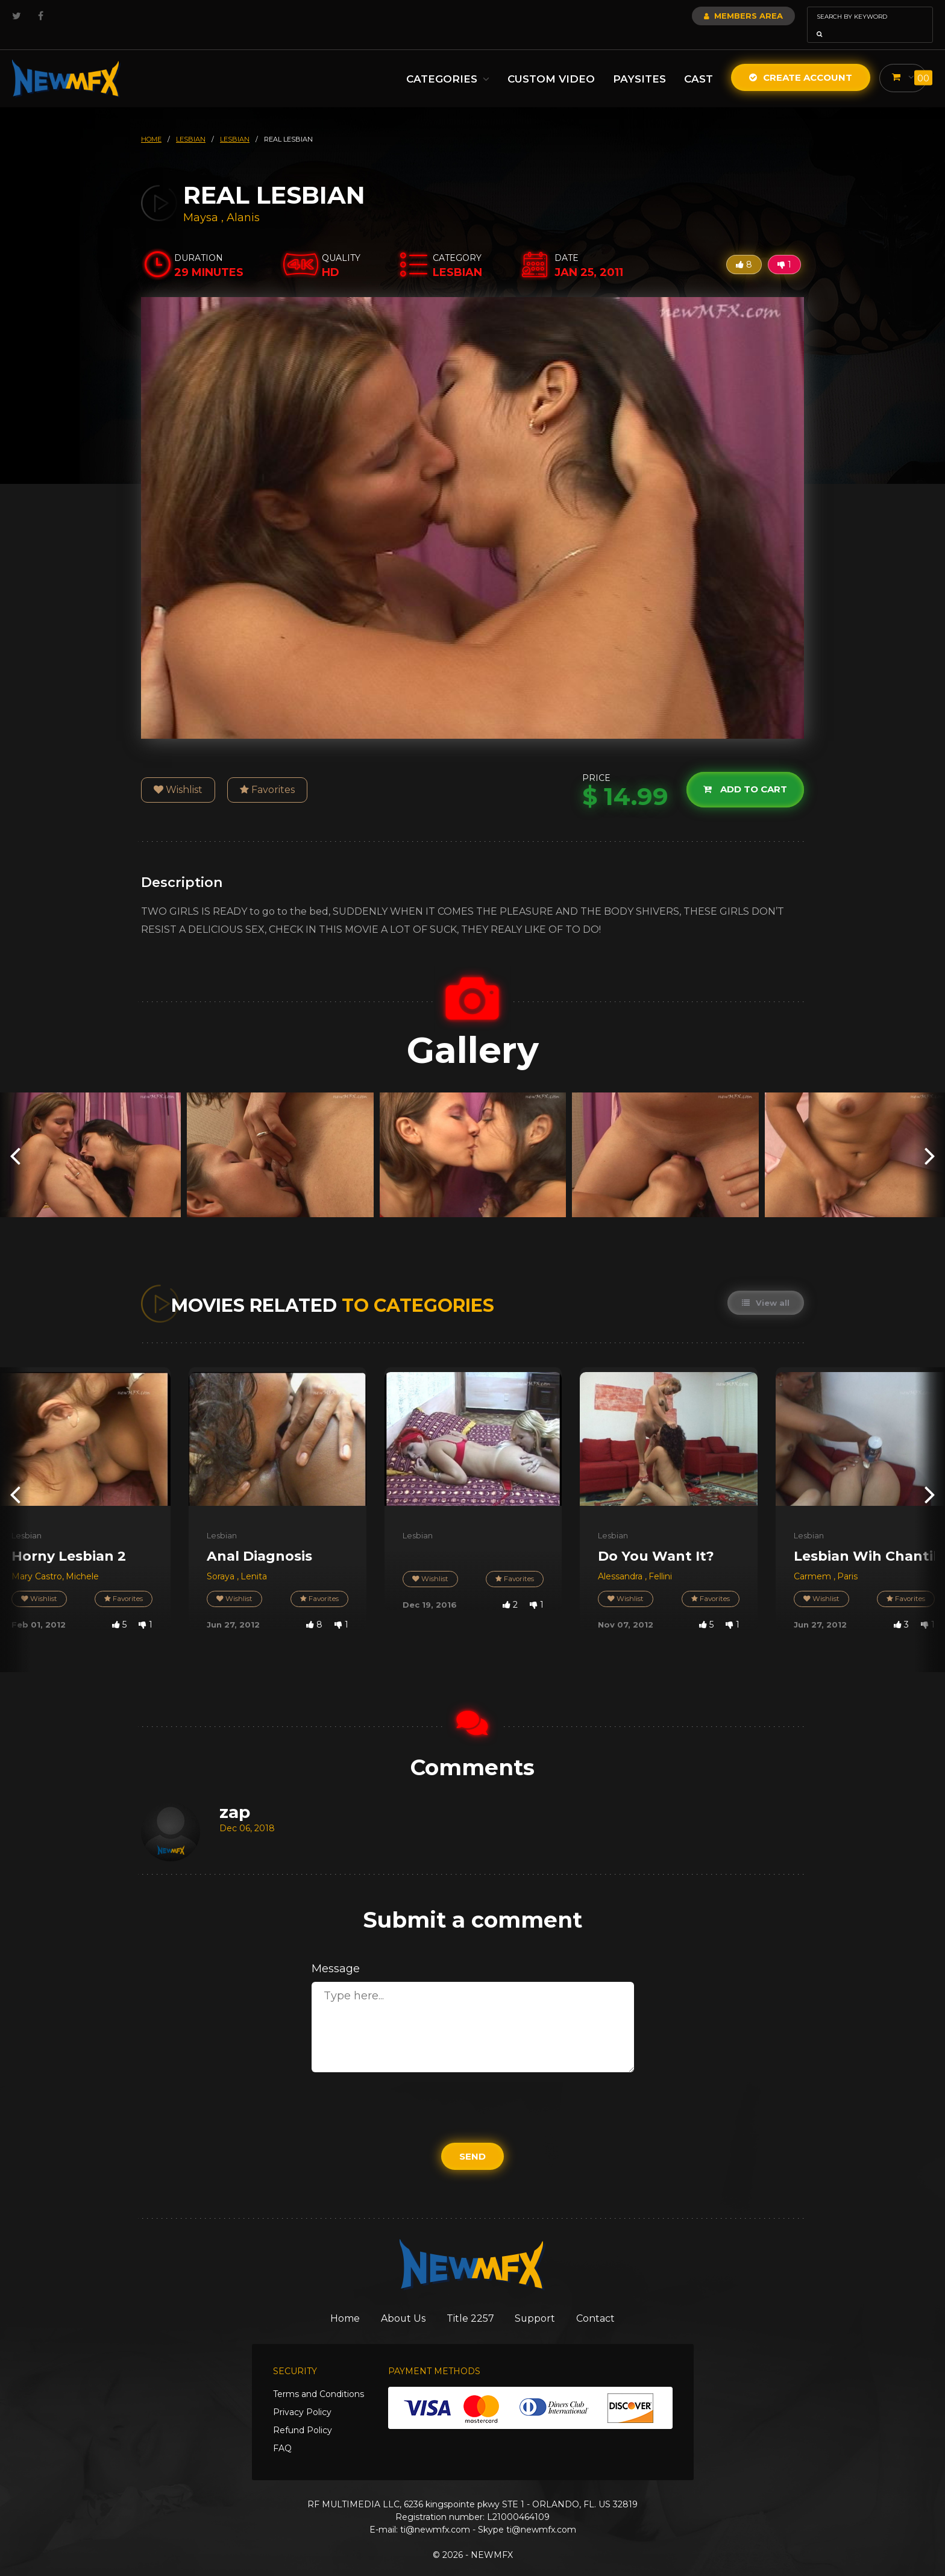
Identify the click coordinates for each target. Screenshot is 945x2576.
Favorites (267, 773)
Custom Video (550, 62)
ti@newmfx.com (435, 2514)
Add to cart (744, 772)
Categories (447, 62)
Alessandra (621, 1559)
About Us (398, 2302)
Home (333, 2302)
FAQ (282, 2432)
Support (542, 2302)
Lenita (253, 1559)
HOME (151, 122)
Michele (82, 1559)
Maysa (202, 200)
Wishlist (178, 773)
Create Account (800, 60)
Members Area (710, 15)
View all (765, 1286)
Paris (847, 1559)
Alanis (243, 200)
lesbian (191, 122)
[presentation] (15, 1138)
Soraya (222, 1559)
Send (472, 2139)
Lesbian (26, 1518)
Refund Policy (302, 2414)
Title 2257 (472, 2302)
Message (336, 1951)
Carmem (814, 1559)
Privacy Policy (302, 2396)
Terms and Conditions (318, 2378)
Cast (697, 62)
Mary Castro (36, 1559)
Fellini (660, 1559)
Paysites (638, 62)
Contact (608, 2302)
